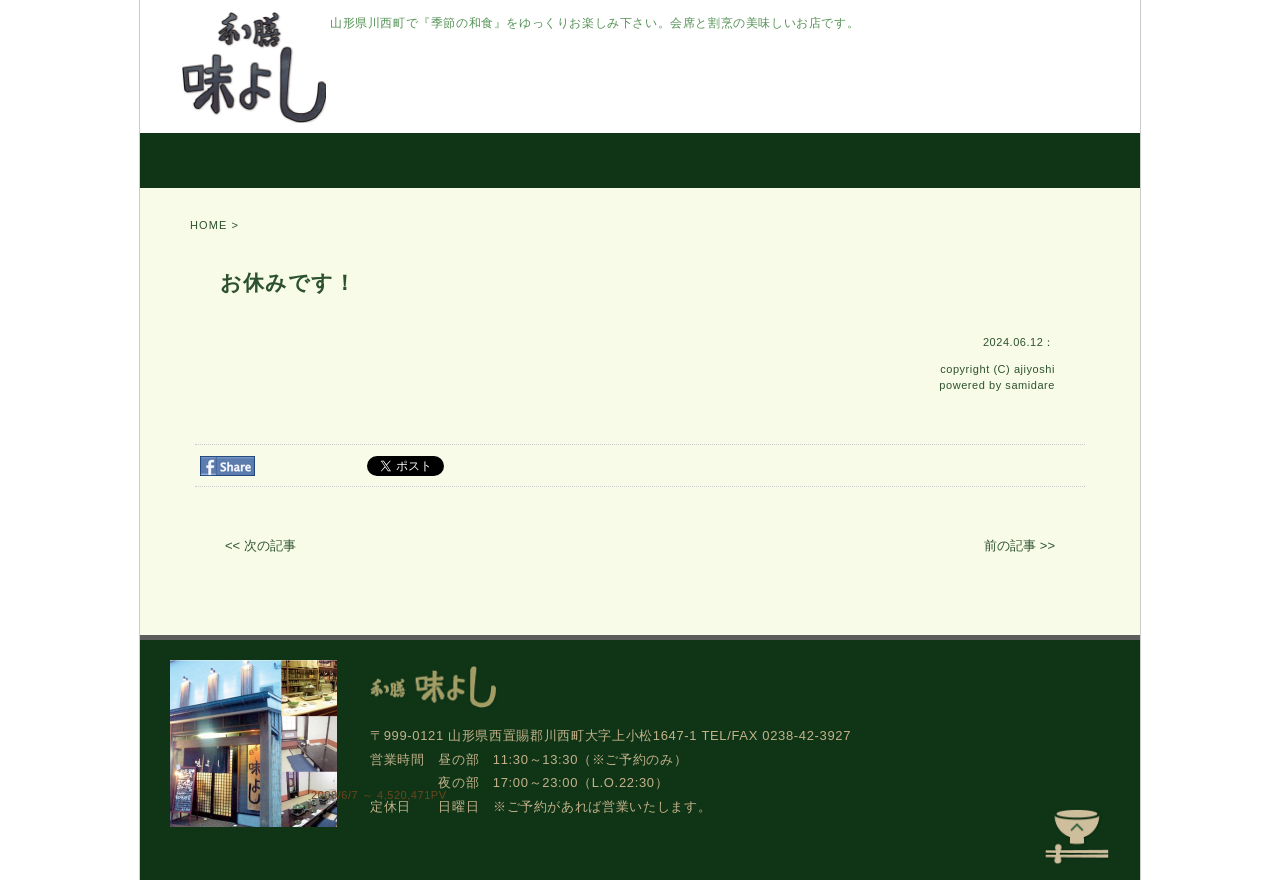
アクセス (1071, 160)
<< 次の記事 (260, 545)
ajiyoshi (1034, 369)
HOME (206, 160)
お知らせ (794, 160)
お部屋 (548, 160)
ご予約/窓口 (929, 160)
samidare (1030, 385)
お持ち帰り (667, 160)
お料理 (444, 160)
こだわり (332, 160)
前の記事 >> (1019, 545)
